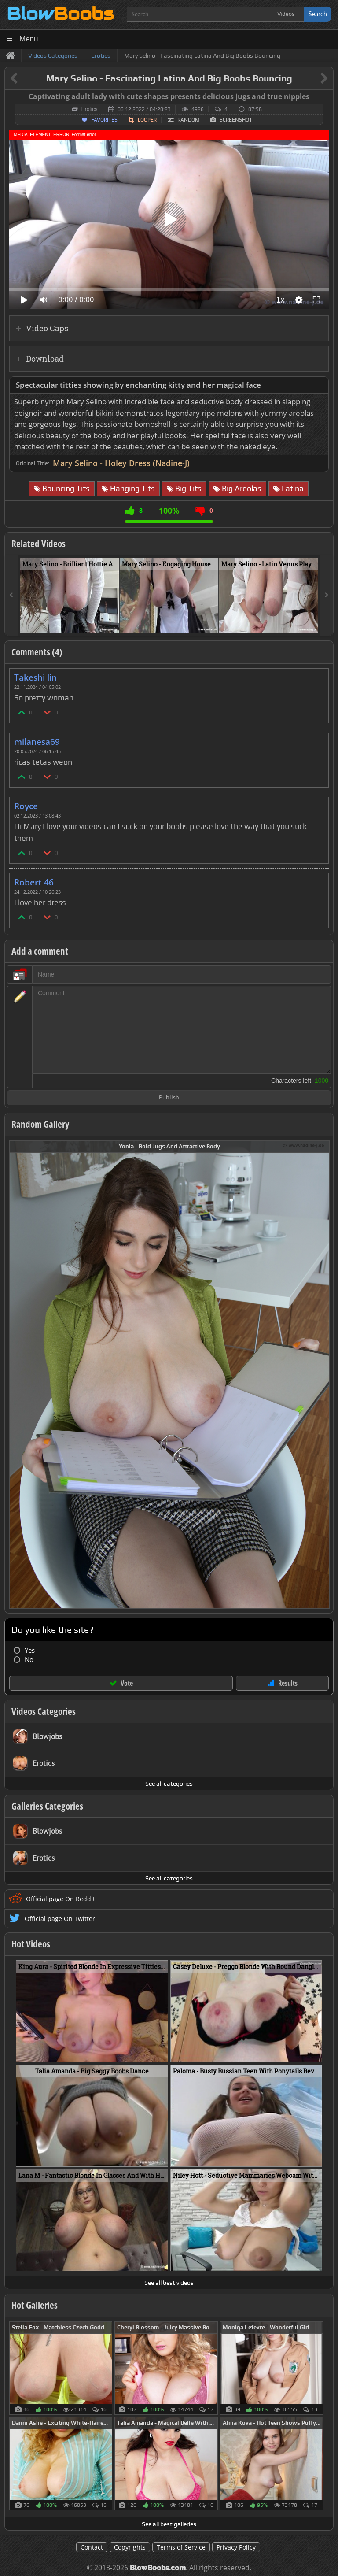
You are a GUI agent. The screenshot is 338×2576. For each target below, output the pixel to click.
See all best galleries (169, 2524)
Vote (127, 1683)
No (29, 1659)
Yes (30, 1650)
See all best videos (169, 2282)
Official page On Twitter (60, 1918)
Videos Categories (43, 1711)
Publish (169, 1098)
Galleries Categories (47, 1806)
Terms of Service (181, 2547)
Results (288, 1683)
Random (188, 120)
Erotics (89, 109)
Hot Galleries (34, 2305)
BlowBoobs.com (158, 2568)
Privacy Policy (236, 2547)
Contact (92, 2547)
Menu (28, 39)
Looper (147, 120)
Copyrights (130, 2547)
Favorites (104, 120)
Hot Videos (30, 1944)
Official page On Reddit (60, 1899)
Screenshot (236, 120)
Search (318, 14)
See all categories (169, 1783)
